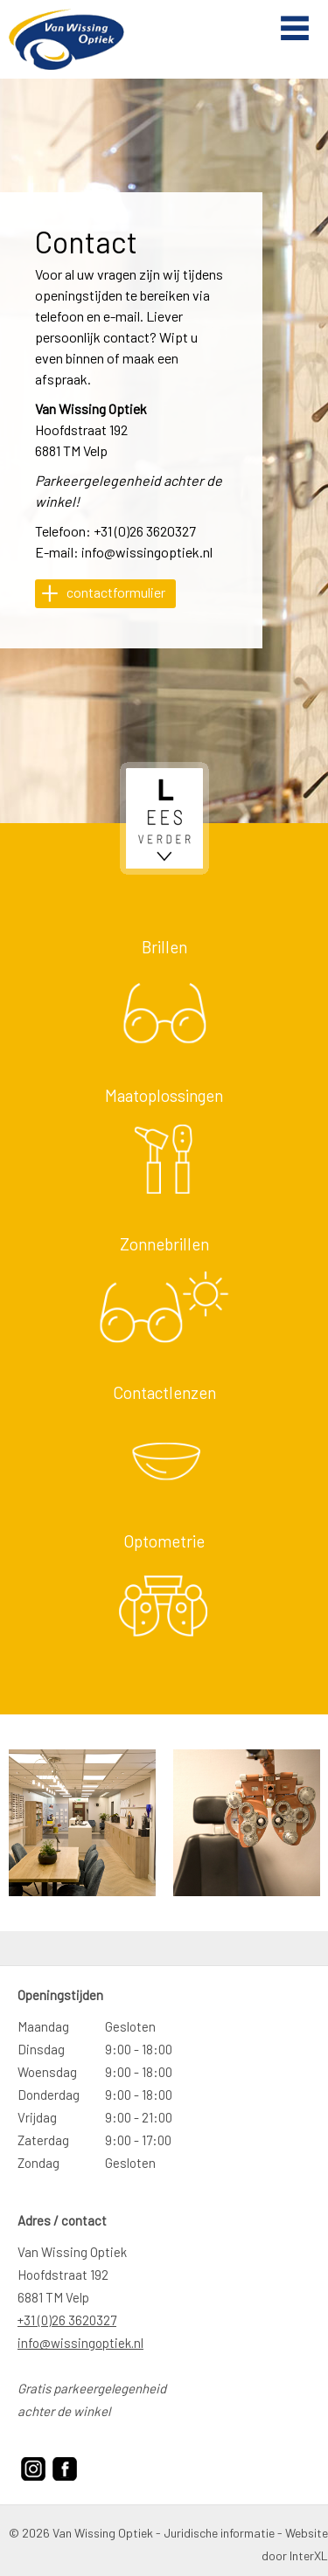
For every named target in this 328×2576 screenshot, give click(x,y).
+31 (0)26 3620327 (145, 531)
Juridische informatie (219, 2532)
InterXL (309, 2555)
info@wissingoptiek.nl (147, 552)
